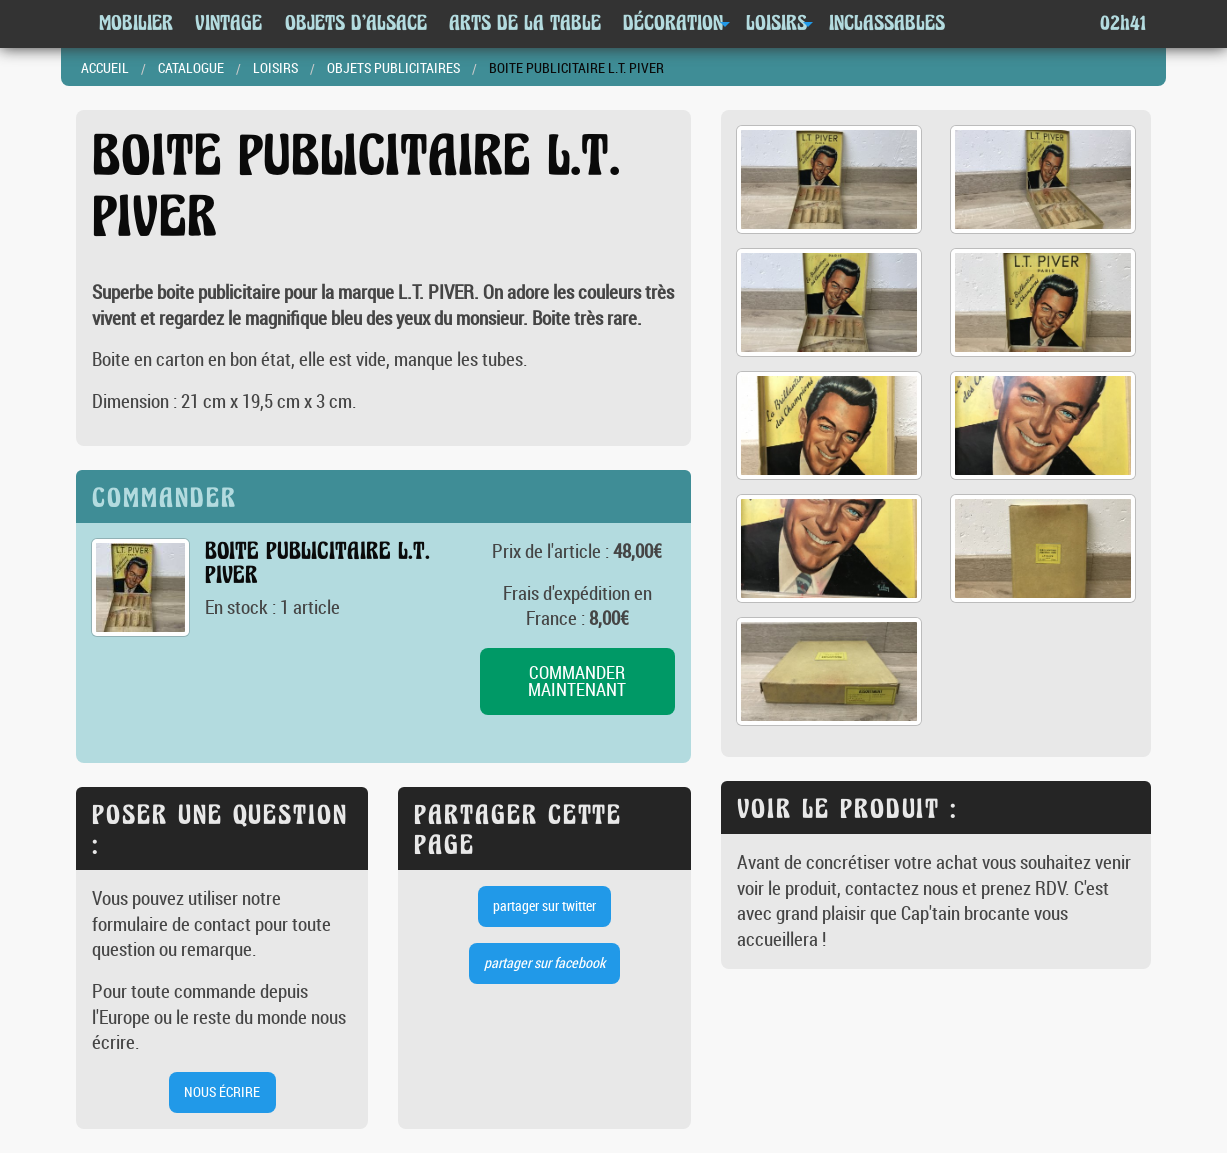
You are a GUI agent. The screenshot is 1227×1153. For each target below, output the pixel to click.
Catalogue (191, 67)
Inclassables (887, 23)
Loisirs (776, 23)
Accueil (105, 67)
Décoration (673, 23)
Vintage (228, 23)
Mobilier (136, 23)
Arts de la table (525, 23)
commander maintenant (577, 681)
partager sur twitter (544, 905)
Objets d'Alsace (356, 23)
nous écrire (222, 1091)
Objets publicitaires (393, 67)
